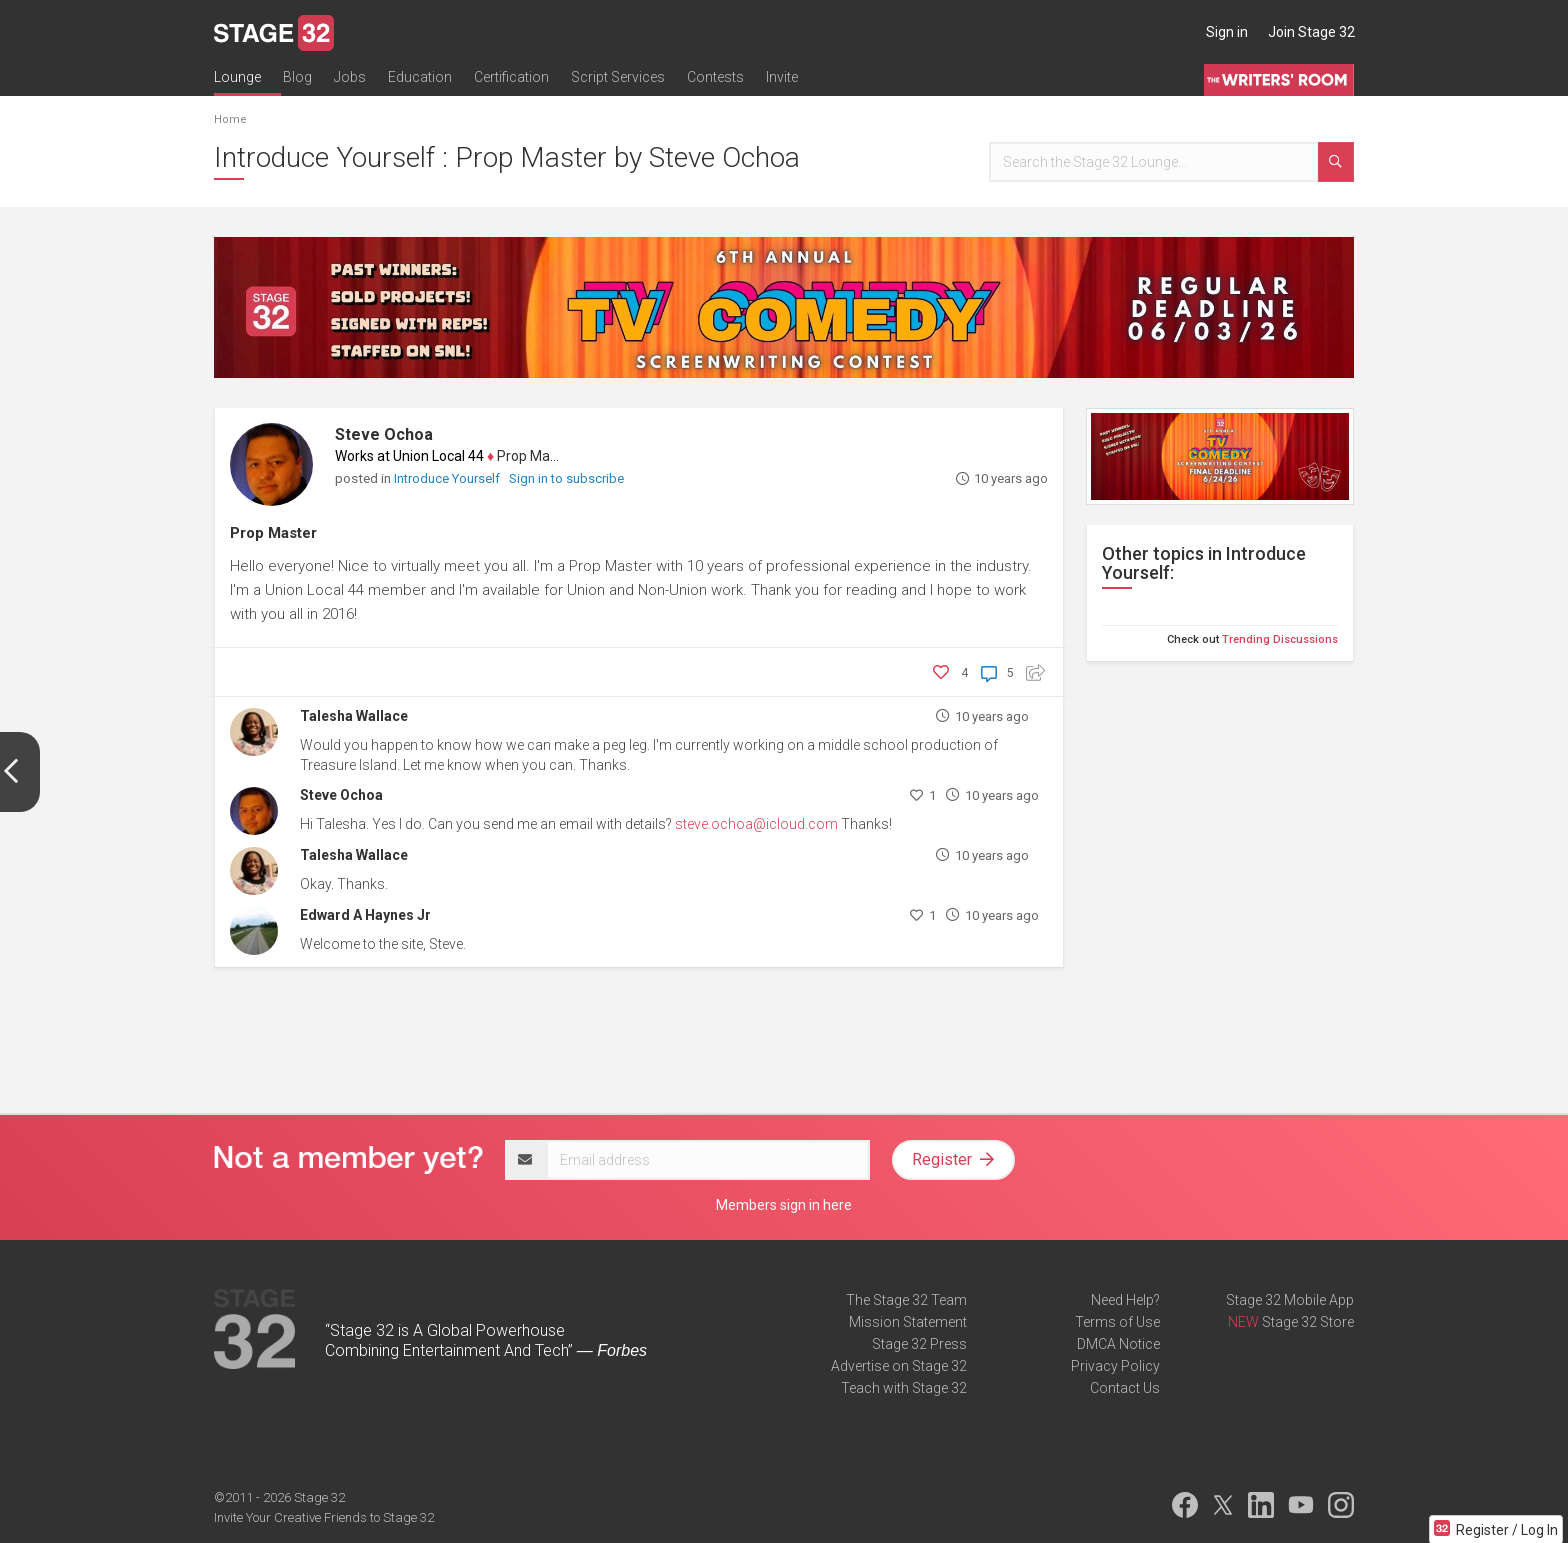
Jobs (350, 77)
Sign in (1227, 32)
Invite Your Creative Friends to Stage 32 (324, 1517)
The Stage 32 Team (906, 1300)
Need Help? (1125, 1300)
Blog (297, 77)
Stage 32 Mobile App (1290, 1300)
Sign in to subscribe (566, 478)
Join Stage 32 (1311, 32)
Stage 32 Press (919, 1344)
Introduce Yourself (448, 478)
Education (420, 77)
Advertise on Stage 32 (899, 1366)
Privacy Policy (1115, 1366)
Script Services (618, 77)
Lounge (237, 77)
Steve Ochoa (384, 434)
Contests (715, 77)
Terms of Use (1117, 1322)
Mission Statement (908, 1322)
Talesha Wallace (354, 716)
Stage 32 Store (1308, 1322)
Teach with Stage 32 (904, 1388)
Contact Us (1125, 1388)
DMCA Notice (1118, 1344)
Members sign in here (784, 1205)
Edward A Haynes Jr (365, 915)
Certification (511, 77)
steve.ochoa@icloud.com (756, 824)
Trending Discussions (1280, 639)
